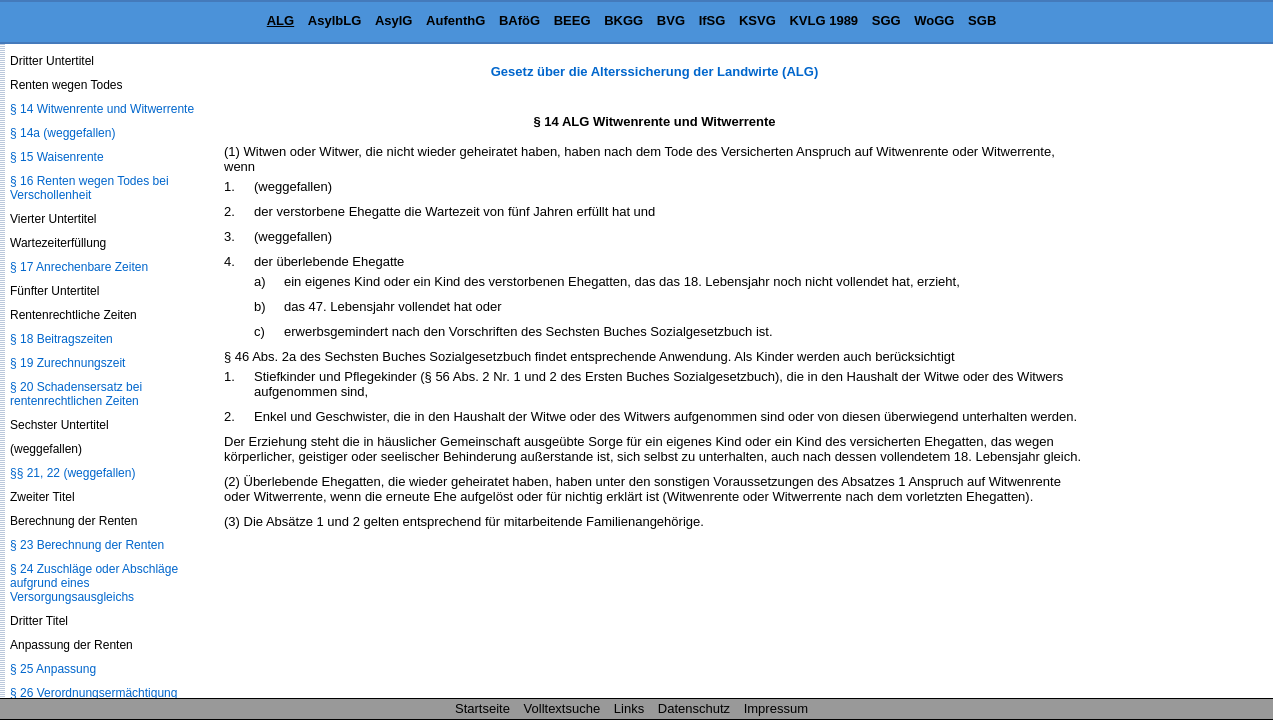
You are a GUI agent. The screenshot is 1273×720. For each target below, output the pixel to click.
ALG (280, 20)
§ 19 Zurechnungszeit (67, 363)
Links (629, 708)
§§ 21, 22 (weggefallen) (72, 473)
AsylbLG (334, 20)
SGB (982, 20)
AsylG (394, 20)
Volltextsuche (562, 708)
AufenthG (455, 20)
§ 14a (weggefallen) (62, 133)
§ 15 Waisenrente (57, 157)
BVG (671, 20)
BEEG (572, 20)
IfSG (712, 20)
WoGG (934, 20)
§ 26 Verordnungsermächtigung (93, 693)
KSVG (757, 20)
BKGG (623, 20)
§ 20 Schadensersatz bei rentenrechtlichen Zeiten (76, 394)
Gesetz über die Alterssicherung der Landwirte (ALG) (654, 71)
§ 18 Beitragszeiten (61, 339)
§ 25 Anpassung (53, 669)
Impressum (776, 708)
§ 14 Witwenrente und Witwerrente (102, 109)
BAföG (519, 20)
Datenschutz (694, 708)
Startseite (482, 708)
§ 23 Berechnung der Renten (87, 545)
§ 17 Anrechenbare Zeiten (79, 267)
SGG (886, 20)
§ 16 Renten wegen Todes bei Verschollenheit (89, 188)
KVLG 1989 (823, 20)
